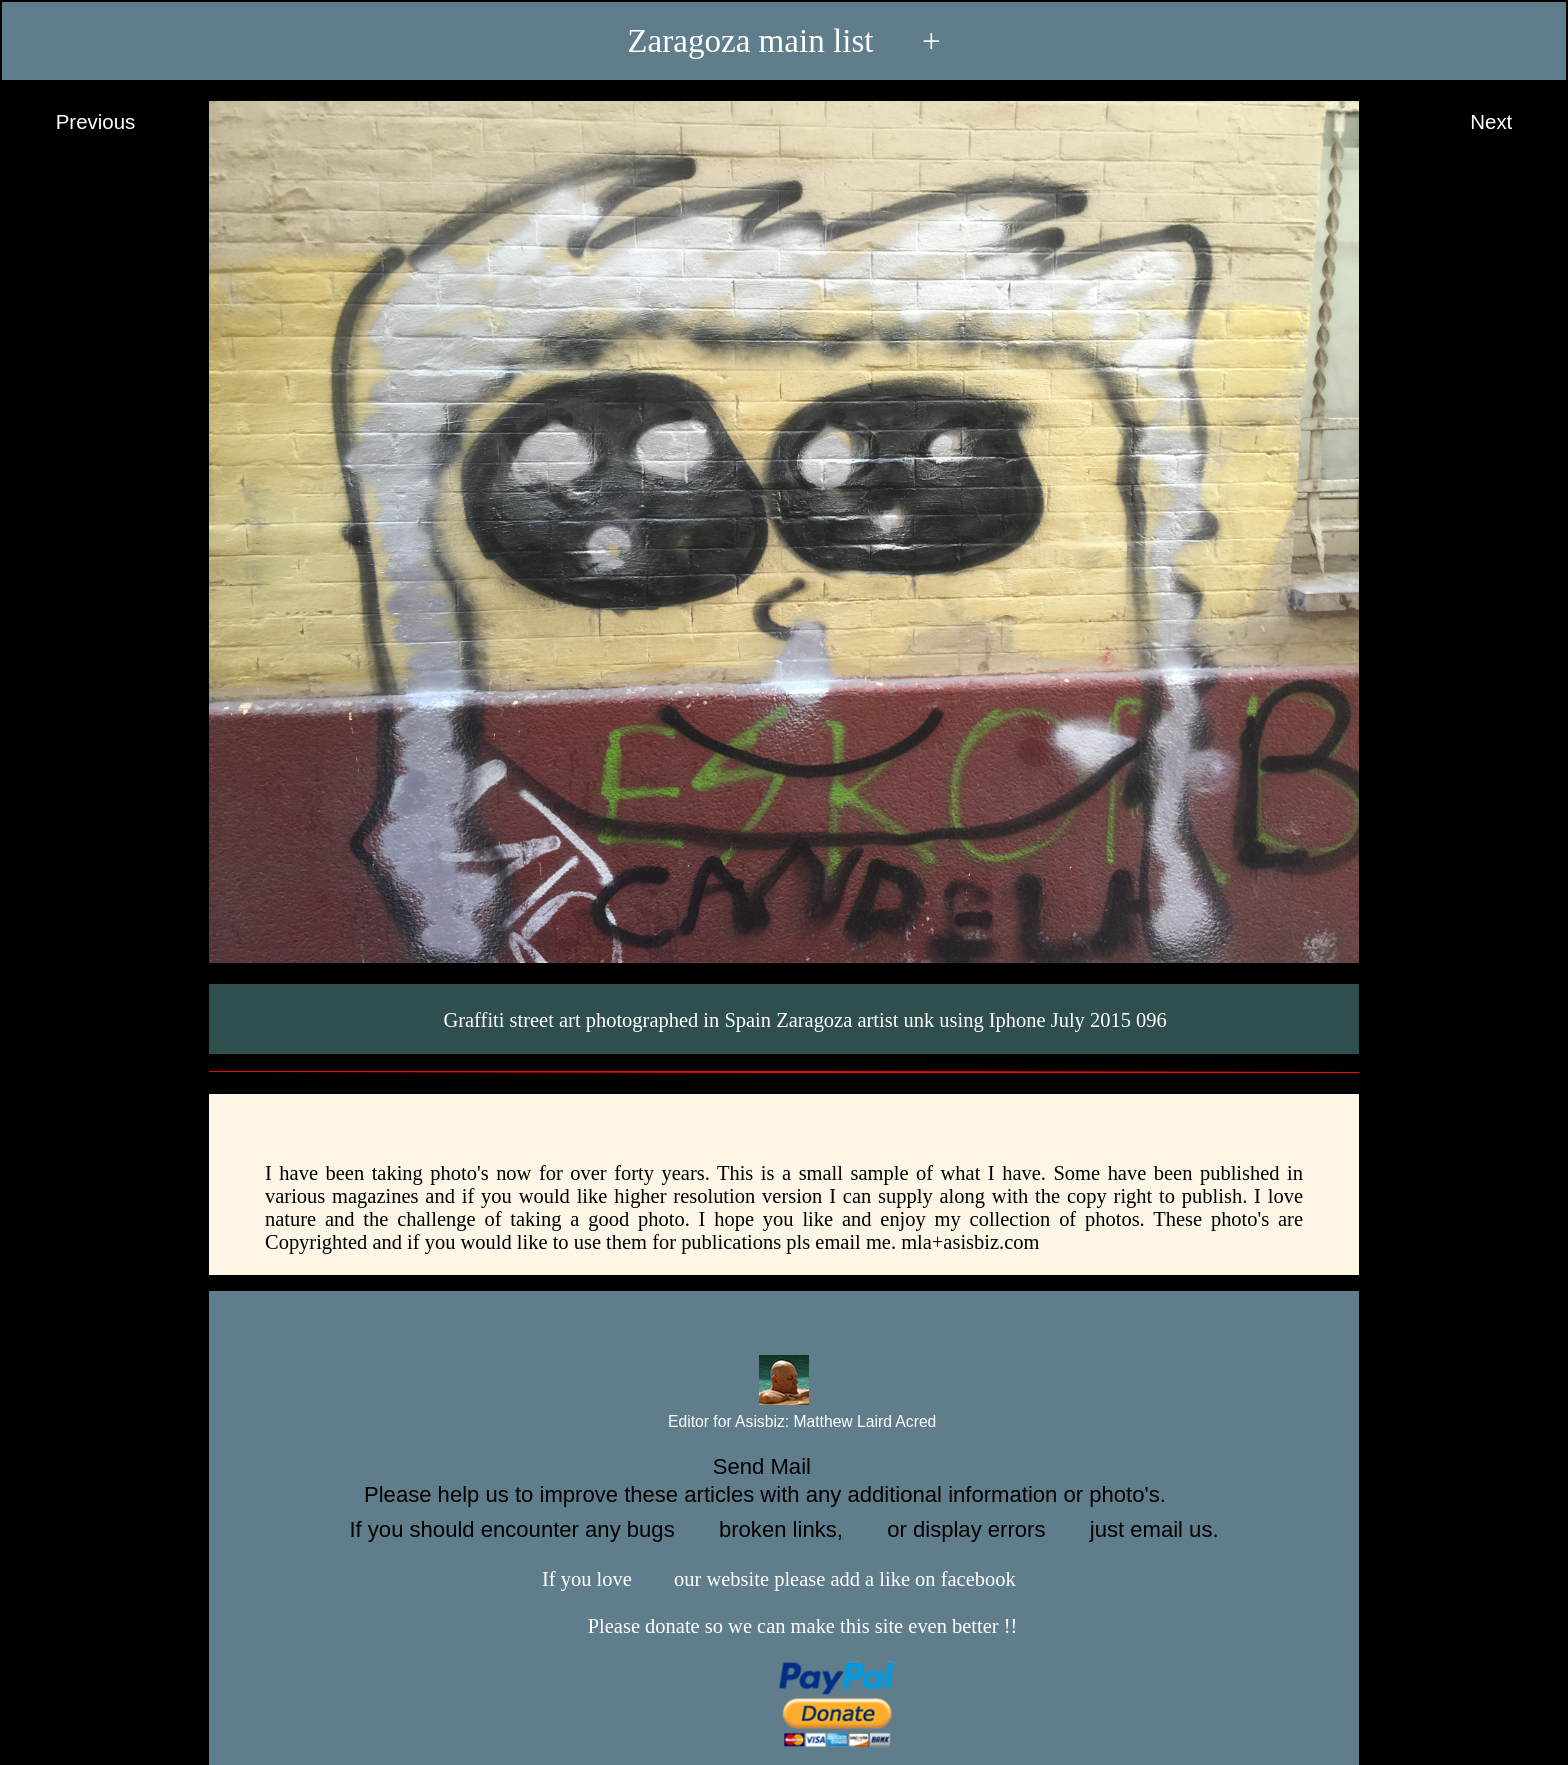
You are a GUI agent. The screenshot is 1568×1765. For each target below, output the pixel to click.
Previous (76, 123)
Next (1510, 123)
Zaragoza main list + (783, 40)
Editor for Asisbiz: (784, 1422)
